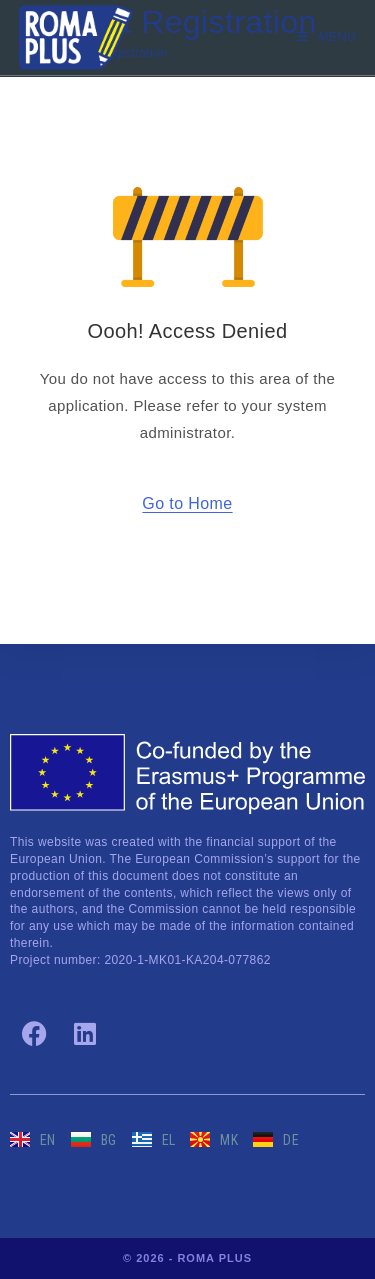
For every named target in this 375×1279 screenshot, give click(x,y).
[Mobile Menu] (326, 37)
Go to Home (187, 503)
